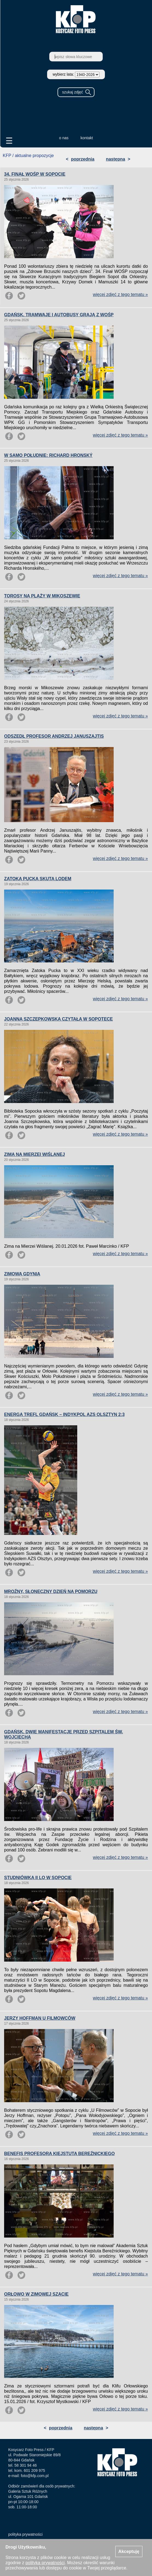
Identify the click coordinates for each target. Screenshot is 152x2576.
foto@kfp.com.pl (34, 2476)
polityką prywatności (45, 2562)
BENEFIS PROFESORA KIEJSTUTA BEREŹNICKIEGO (59, 2153)
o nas (63, 138)
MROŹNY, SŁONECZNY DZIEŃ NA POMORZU (50, 1591)
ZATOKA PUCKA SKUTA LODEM (37, 878)
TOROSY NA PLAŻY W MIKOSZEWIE (42, 596)
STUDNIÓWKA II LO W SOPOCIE (38, 1877)
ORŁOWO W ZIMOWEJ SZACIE (36, 2294)
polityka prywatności (25, 2534)
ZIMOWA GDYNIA (22, 1274)
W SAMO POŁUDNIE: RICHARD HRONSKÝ (48, 455)
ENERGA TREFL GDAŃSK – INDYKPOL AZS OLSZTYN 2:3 (64, 1414)
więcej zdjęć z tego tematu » (120, 294)
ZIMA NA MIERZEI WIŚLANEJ (34, 1154)
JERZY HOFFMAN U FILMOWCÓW (39, 2018)
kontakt (87, 138)
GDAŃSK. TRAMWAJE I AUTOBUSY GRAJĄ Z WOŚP (59, 314)
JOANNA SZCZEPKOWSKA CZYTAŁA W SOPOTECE (58, 1019)
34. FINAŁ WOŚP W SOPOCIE (34, 174)
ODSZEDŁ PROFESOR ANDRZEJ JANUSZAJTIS (54, 736)
